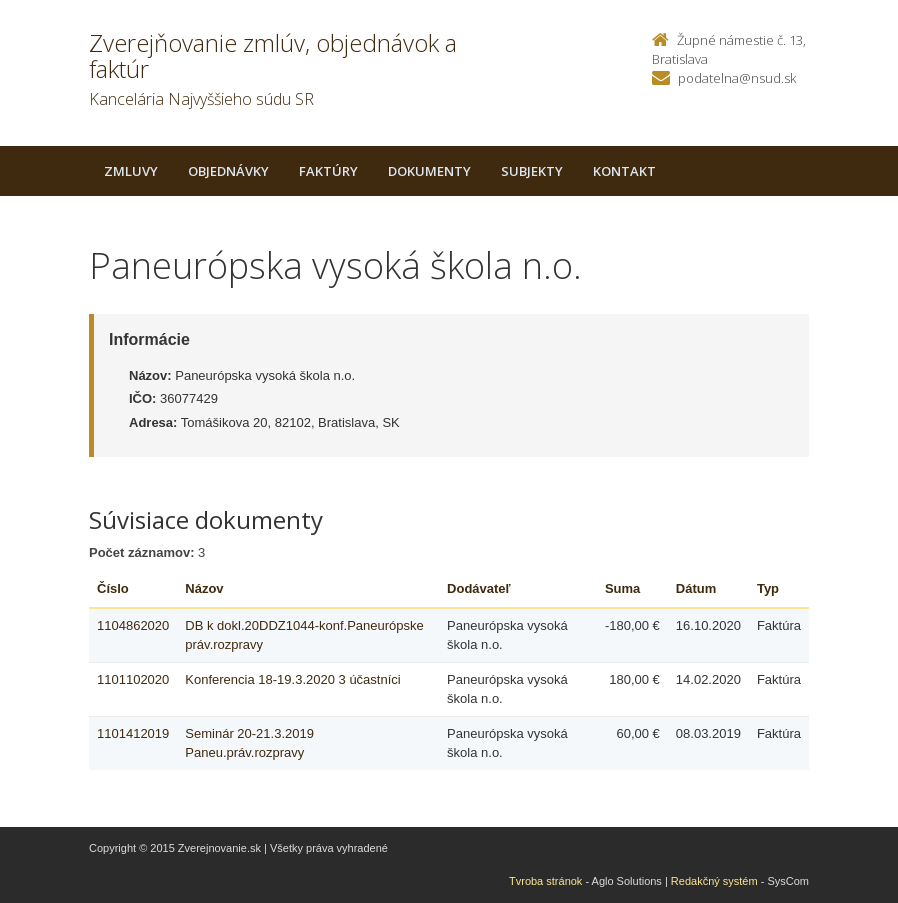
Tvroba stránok (545, 881)
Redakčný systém (714, 881)
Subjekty (532, 171)
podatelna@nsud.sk (737, 78)
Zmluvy (131, 171)
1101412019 (133, 733)
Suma (622, 588)
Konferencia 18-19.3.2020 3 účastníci (292, 679)
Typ (768, 588)
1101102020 (133, 679)
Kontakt (624, 171)
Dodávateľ (479, 588)
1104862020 (133, 625)
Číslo (113, 588)
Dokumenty (429, 171)
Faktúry (328, 171)
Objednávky (228, 171)
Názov (204, 588)
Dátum (696, 588)
